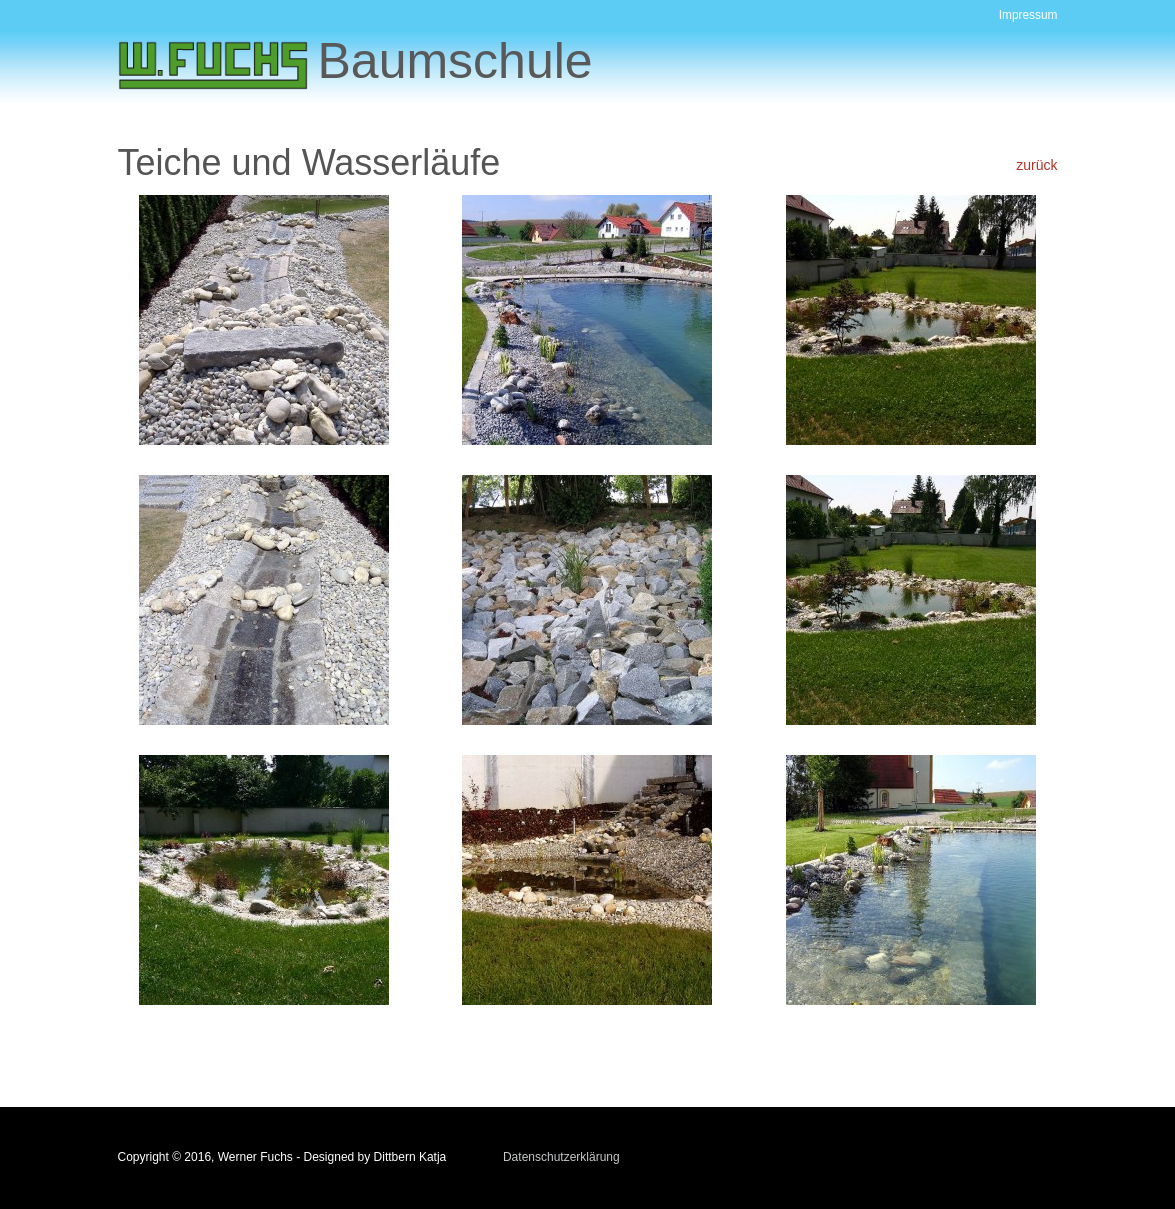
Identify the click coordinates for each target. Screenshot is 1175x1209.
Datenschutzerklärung (561, 1157)
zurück (1036, 165)
